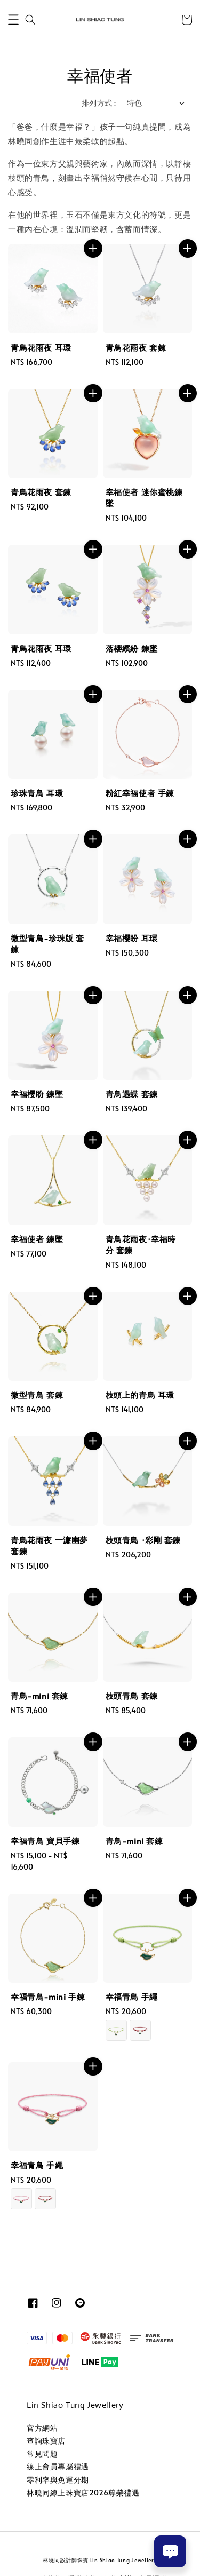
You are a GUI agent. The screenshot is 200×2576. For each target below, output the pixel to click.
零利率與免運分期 (58, 2480)
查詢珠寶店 (46, 2441)
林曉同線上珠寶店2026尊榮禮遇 (83, 2492)
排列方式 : (99, 103)
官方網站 (42, 2428)
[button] (13, 19)
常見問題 (42, 2453)
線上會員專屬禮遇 (58, 2466)
